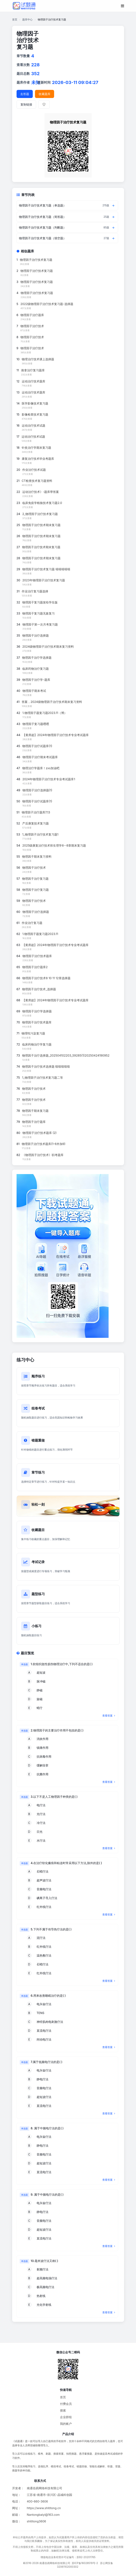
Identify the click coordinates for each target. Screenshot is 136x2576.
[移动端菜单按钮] (122, 5)
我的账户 (66, 2424)
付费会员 (66, 2404)
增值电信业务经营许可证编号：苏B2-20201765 (68, 2557)
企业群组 (66, 2417)
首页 (14, 19)
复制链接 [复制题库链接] (26, 104)
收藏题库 (44, 94)
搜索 (63, 2410)
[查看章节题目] (113, 205)
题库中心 (27, 19)
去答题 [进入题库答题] (24, 94)
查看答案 (108, 1715)
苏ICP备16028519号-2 (85, 2563)
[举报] (44, 104)
